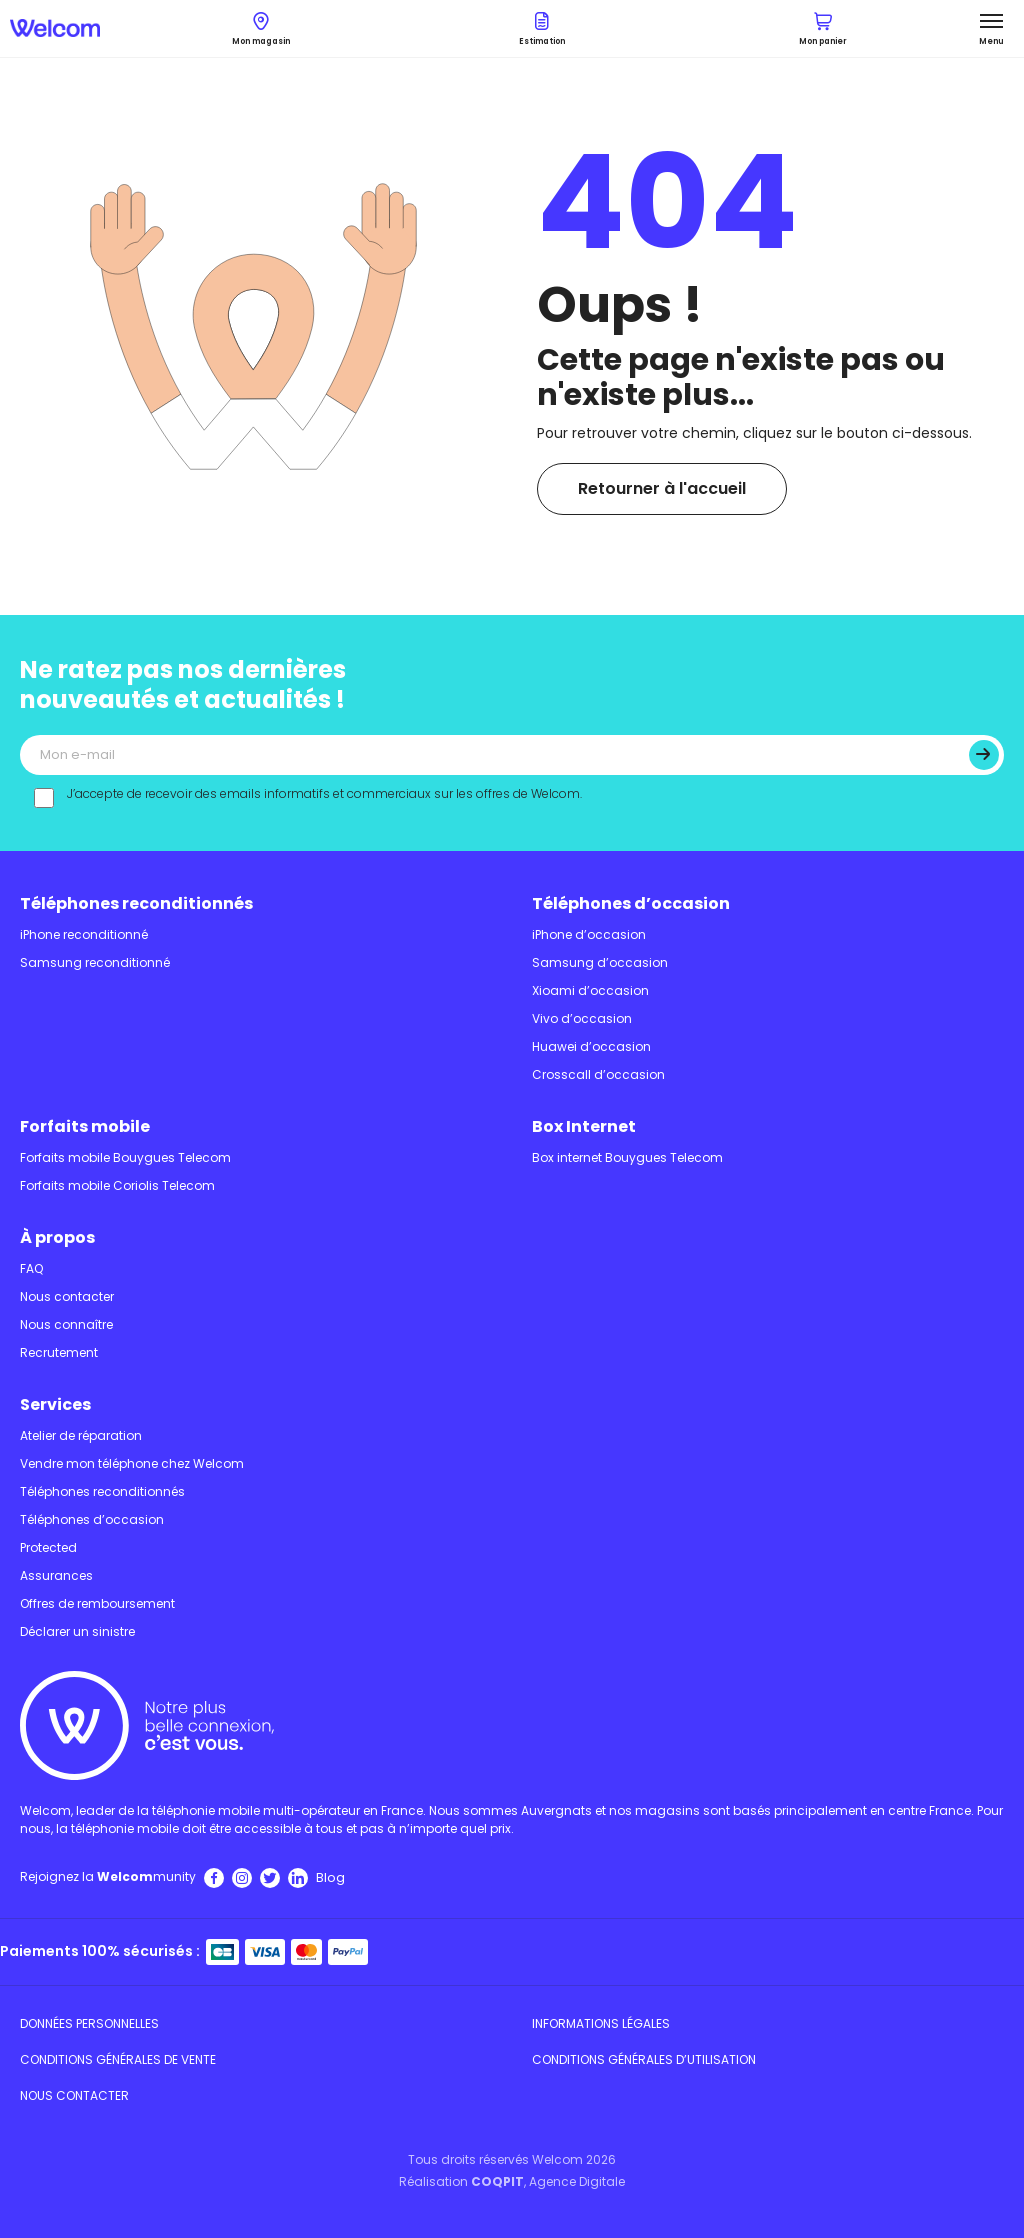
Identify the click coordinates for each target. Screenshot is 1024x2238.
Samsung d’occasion (600, 962)
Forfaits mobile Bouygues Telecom (125, 1157)
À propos (57, 1237)
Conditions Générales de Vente (118, 2059)
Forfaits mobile (85, 1126)
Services (55, 1404)
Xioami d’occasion (590, 990)
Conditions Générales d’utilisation (644, 2059)
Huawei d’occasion (591, 1046)
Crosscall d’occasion (598, 1074)
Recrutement (59, 1352)
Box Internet (584, 1126)
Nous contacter (67, 1296)
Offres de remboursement (97, 1603)
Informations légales (601, 2023)
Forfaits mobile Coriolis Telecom (117, 1185)
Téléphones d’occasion (631, 903)
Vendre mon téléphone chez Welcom (132, 1463)
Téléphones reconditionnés (136, 903)
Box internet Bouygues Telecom (627, 1157)
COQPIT (497, 2181)
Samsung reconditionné (95, 962)
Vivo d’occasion (582, 1018)
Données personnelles (89, 2023)
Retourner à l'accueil (662, 488)
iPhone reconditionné (84, 934)
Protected (48, 1547)
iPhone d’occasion (589, 934)
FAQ (31, 1268)
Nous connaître (66, 1324)
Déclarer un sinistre (77, 1631)
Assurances (56, 1575)
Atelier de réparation (81, 1435)
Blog (330, 1877)
